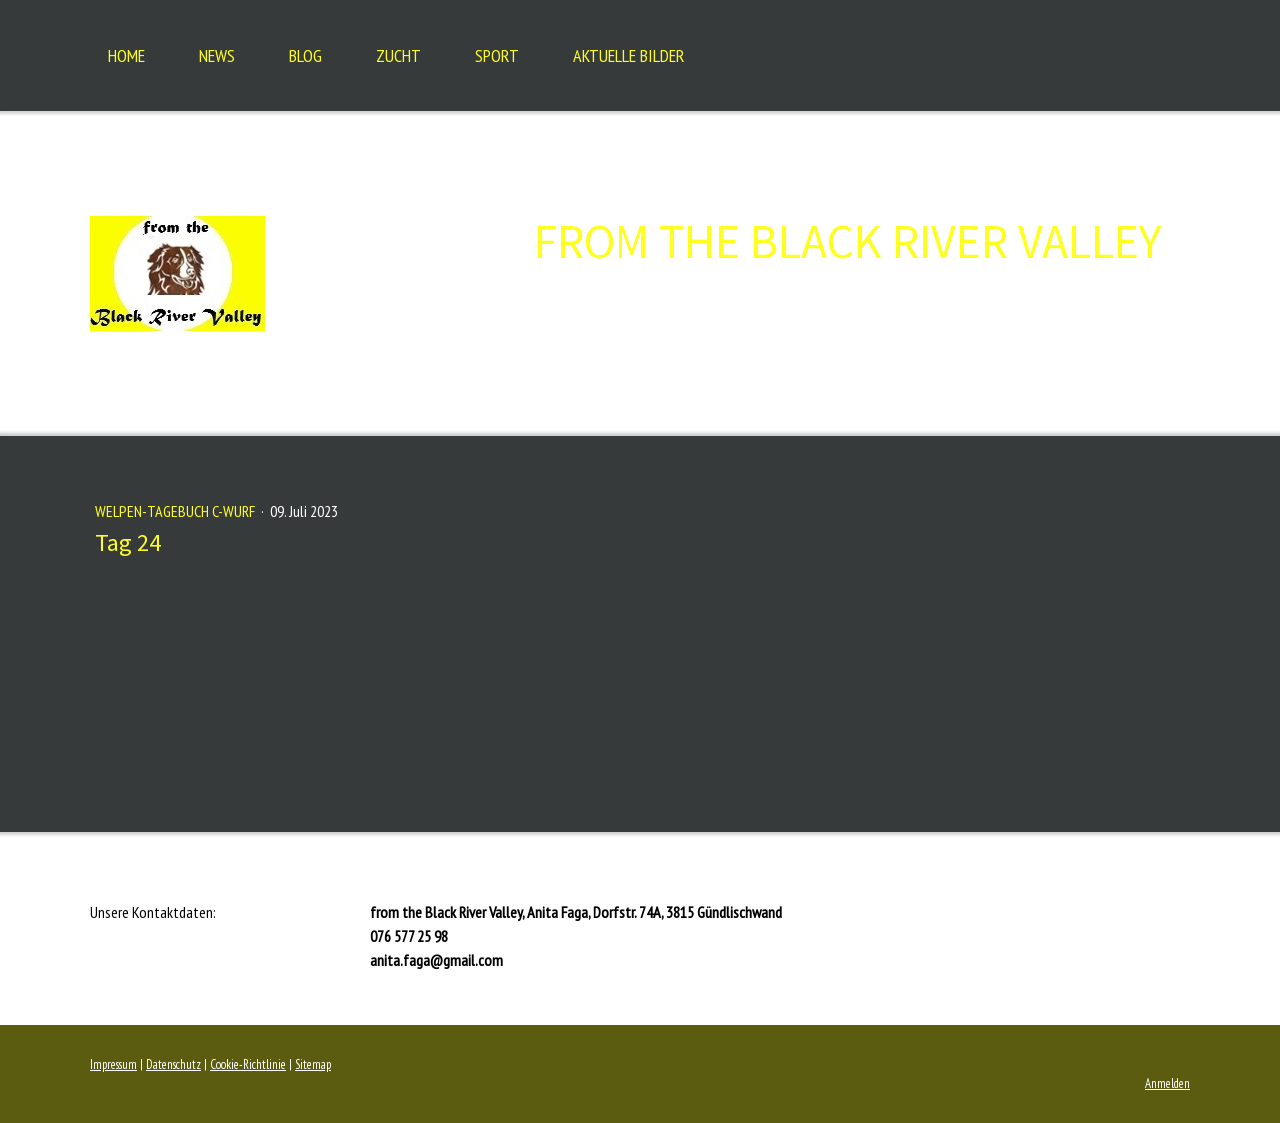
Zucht (398, 55)
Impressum (113, 1064)
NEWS (217, 55)
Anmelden (1167, 1083)
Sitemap (313, 1064)
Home (126, 55)
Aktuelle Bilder (629, 55)
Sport (497, 55)
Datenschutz (173, 1064)
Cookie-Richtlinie (248, 1064)
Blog (305, 55)
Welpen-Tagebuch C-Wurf (176, 511)
